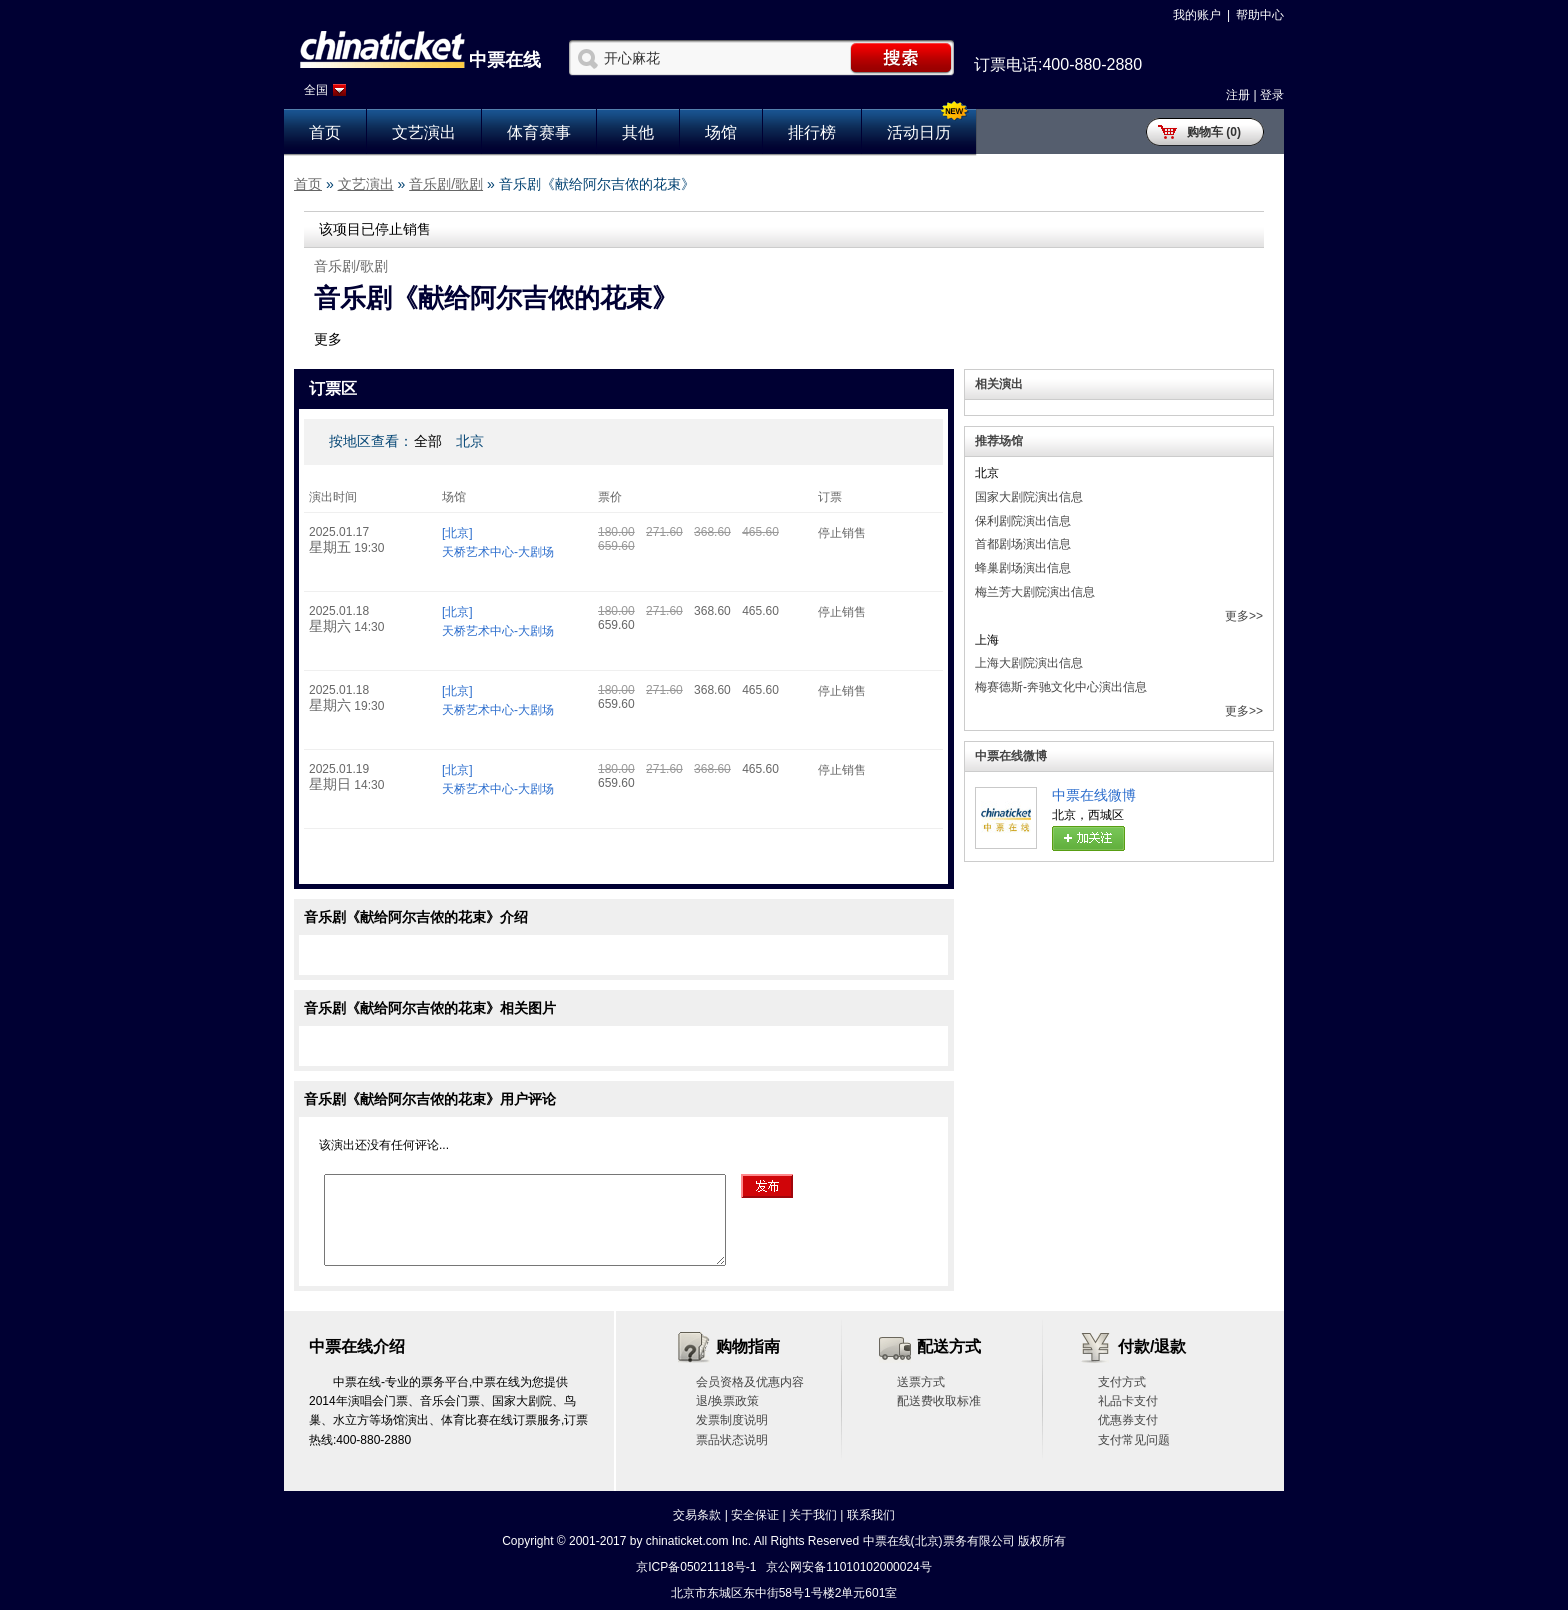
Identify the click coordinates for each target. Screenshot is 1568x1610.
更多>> (1244, 616)
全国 (316, 90)
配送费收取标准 (939, 1401)
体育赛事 (539, 132)
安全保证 (755, 1515)
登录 (1272, 95)
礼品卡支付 (1128, 1401)
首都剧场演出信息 (1023, 544)
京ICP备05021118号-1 (696, 1567)
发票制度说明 (732, 1420)
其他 (638, 132)
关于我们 (813, 1515)
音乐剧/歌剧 (446, 184)
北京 (470, 441)
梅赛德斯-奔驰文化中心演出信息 (1061, 687)
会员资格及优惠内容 (750, 1382)
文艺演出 (424, 132)
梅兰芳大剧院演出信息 (1035, 592)
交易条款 (697, 1515)
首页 (325, 132)
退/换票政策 (727, 1401)
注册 (1238, 95)
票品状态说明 (732, 1440)
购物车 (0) (1214, 132)
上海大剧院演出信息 (1029, 663)
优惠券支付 (1128, 1420)
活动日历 (919, 132)
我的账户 (1197, 15)
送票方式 (921, 1382)
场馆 (721, 132)
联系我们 (871, 1515)
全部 (428, 441)
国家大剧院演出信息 (1029, 497)
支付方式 (1122, 1382)
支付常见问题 (1134, 1440)
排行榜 (812, 132)
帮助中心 (1260, 15)
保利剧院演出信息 (1023, 521)
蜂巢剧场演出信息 (1023, 568)
